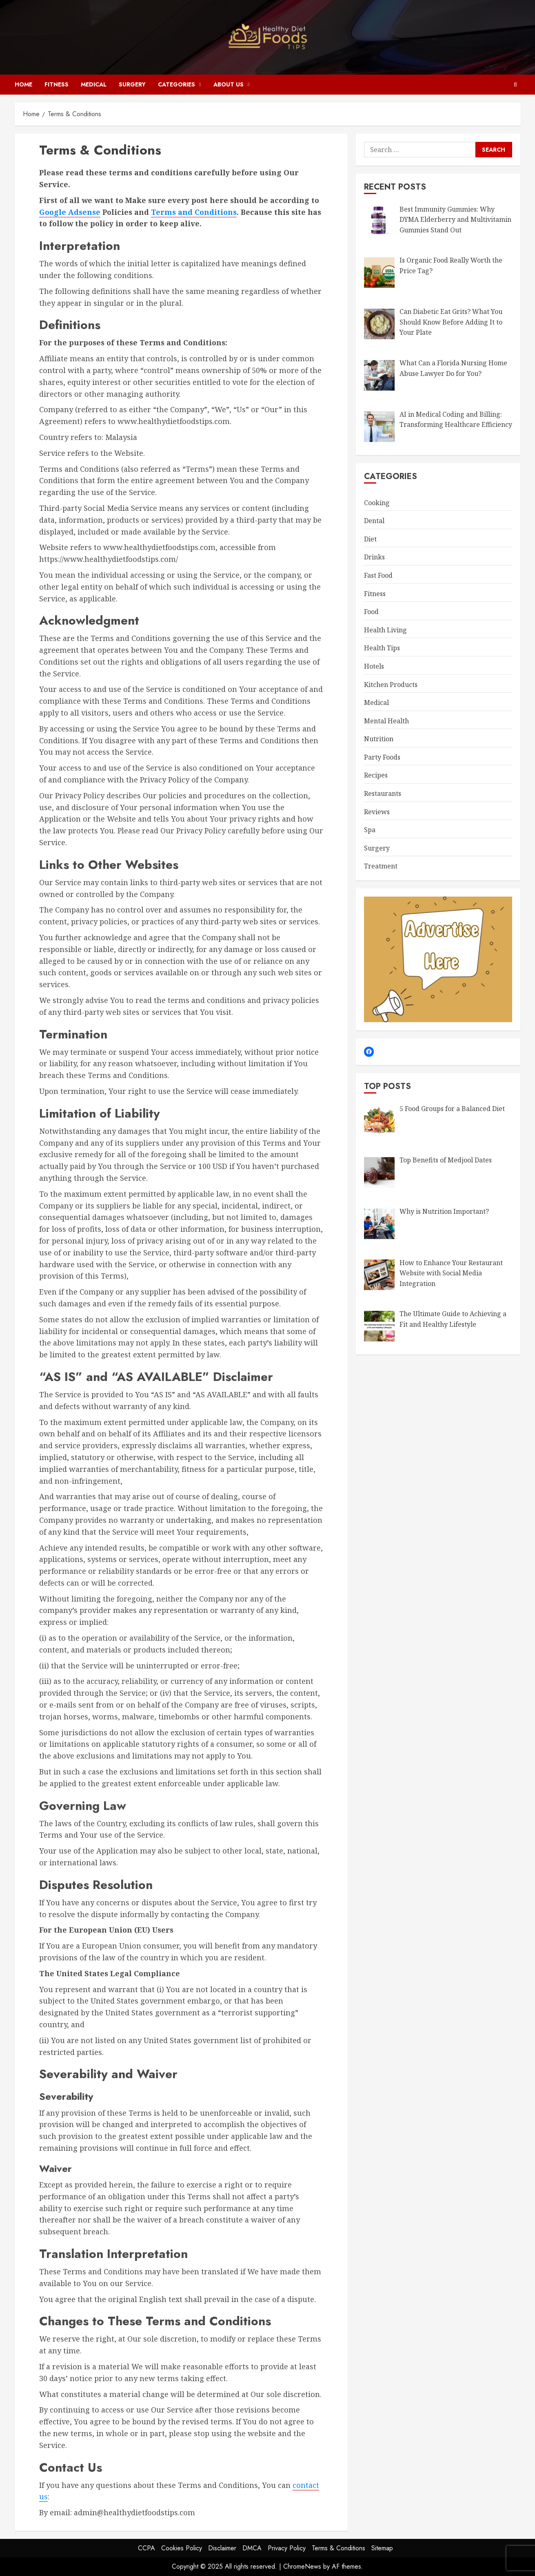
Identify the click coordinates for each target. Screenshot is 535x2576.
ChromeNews (302, 2566)
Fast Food (378, 575)
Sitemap (382, 2548)
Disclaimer (222, 2548)
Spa (369, 829)
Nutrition (378, 738)
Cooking (377, 502)
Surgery (132, 84)
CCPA (146, 2548)
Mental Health (386, 720)
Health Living (385, 629)
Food (371, 611)
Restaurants (382, 793)
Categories (176, 84)
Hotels (374, 666)
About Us (228, 84)
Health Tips (382, 647)
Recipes (376, 775)
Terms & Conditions (338, 2548)
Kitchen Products (390, 684)
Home (23, 84)
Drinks (374, 556)
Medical (94, 84)
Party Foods (382, 757)
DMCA (252, 2548)
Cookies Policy (181, 2548)
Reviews (377, 811)
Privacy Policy (287, 2548)
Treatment (380, 866)
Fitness (56, 84)
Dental (374, 520)
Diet (370, 539)
